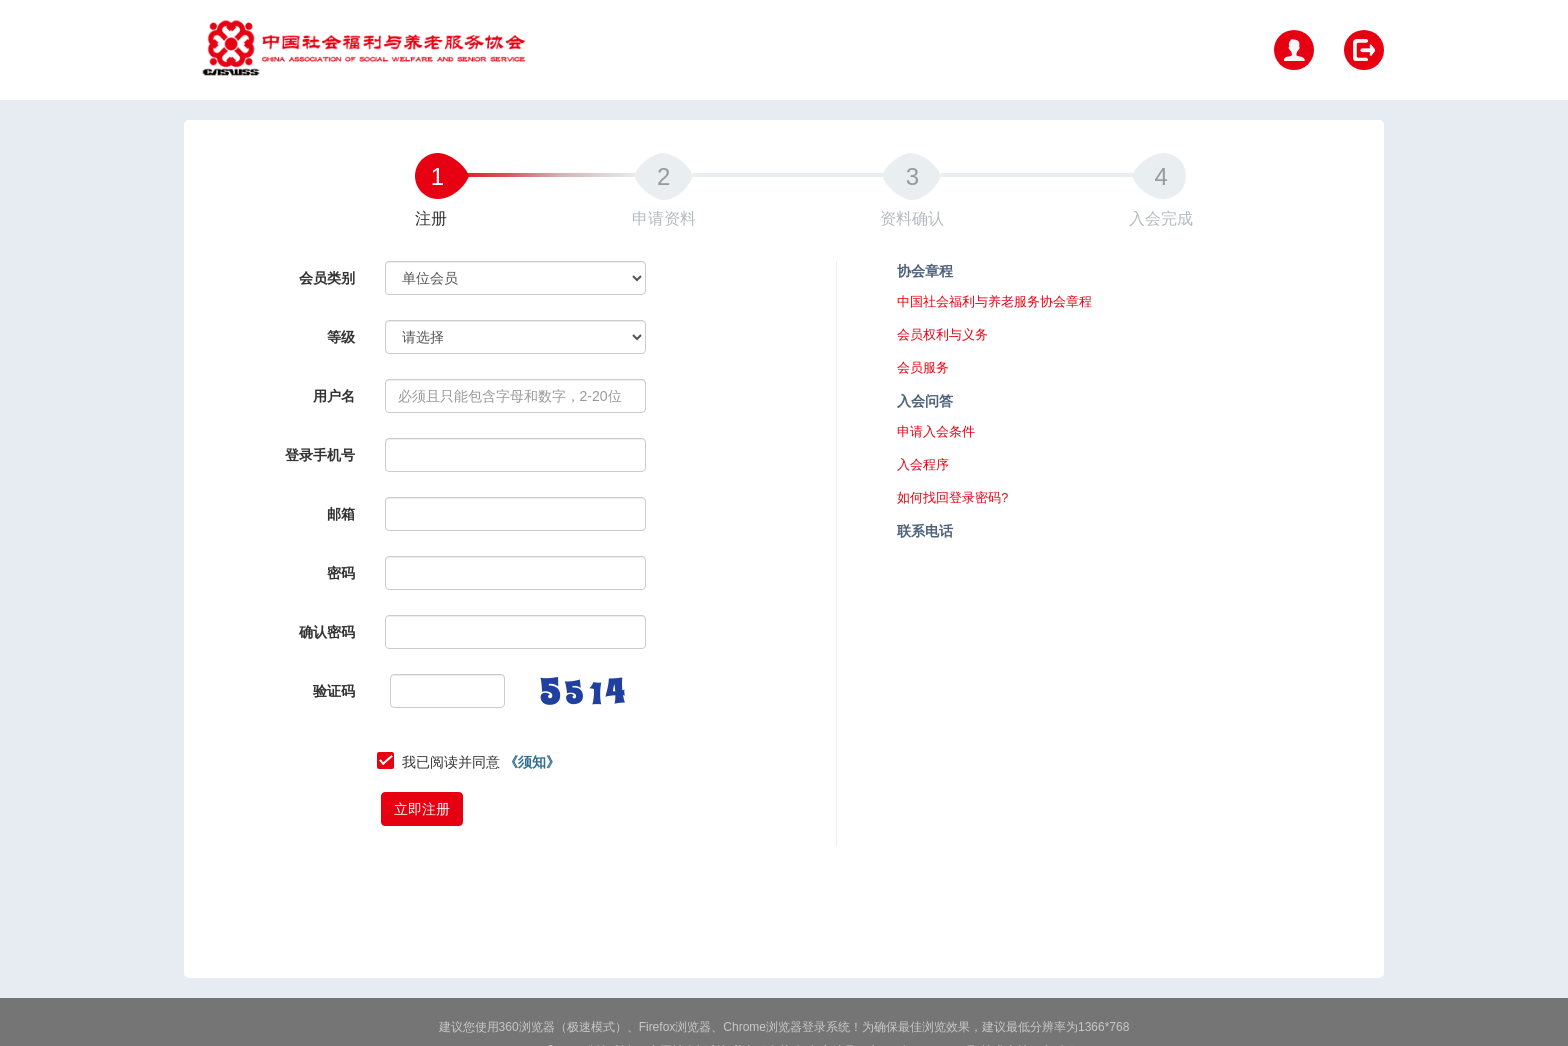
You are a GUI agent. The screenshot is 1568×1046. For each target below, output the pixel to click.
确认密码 (327, 632)
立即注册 (422, 809)
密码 (341, 573)
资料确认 (912, 218)
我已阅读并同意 (481, 762)
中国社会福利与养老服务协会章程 (994, 302)
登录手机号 (320, 455)
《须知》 (532, 762)
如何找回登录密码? (952, 498)
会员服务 (923, 368)
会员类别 (327, 278)
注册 (431, 218)
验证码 (334, 691)
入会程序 (923, 465)
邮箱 (341, 514)
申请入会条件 (936, 432)
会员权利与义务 (942, 335)
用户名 (334, 396)
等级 (341, 337)
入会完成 (1161, 218)
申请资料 (664, 218)
